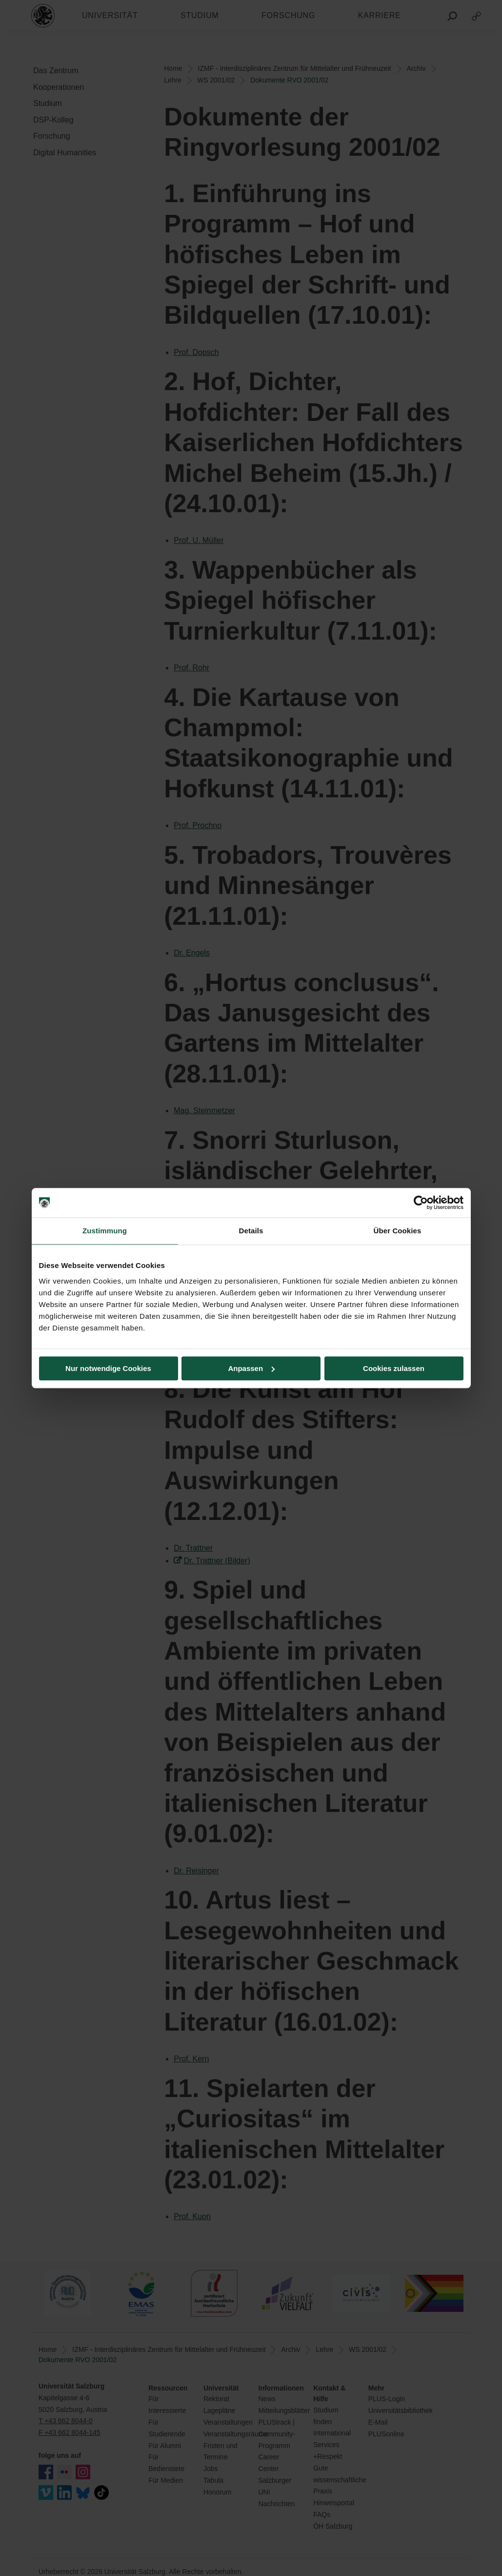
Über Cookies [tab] (398, 1230)
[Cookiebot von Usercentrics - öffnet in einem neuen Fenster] (420, 1202)
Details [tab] (251, 1230)
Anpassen (251, 1368)
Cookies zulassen (393, 1368)
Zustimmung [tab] (104, 1230)
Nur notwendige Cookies (108, 1368)
